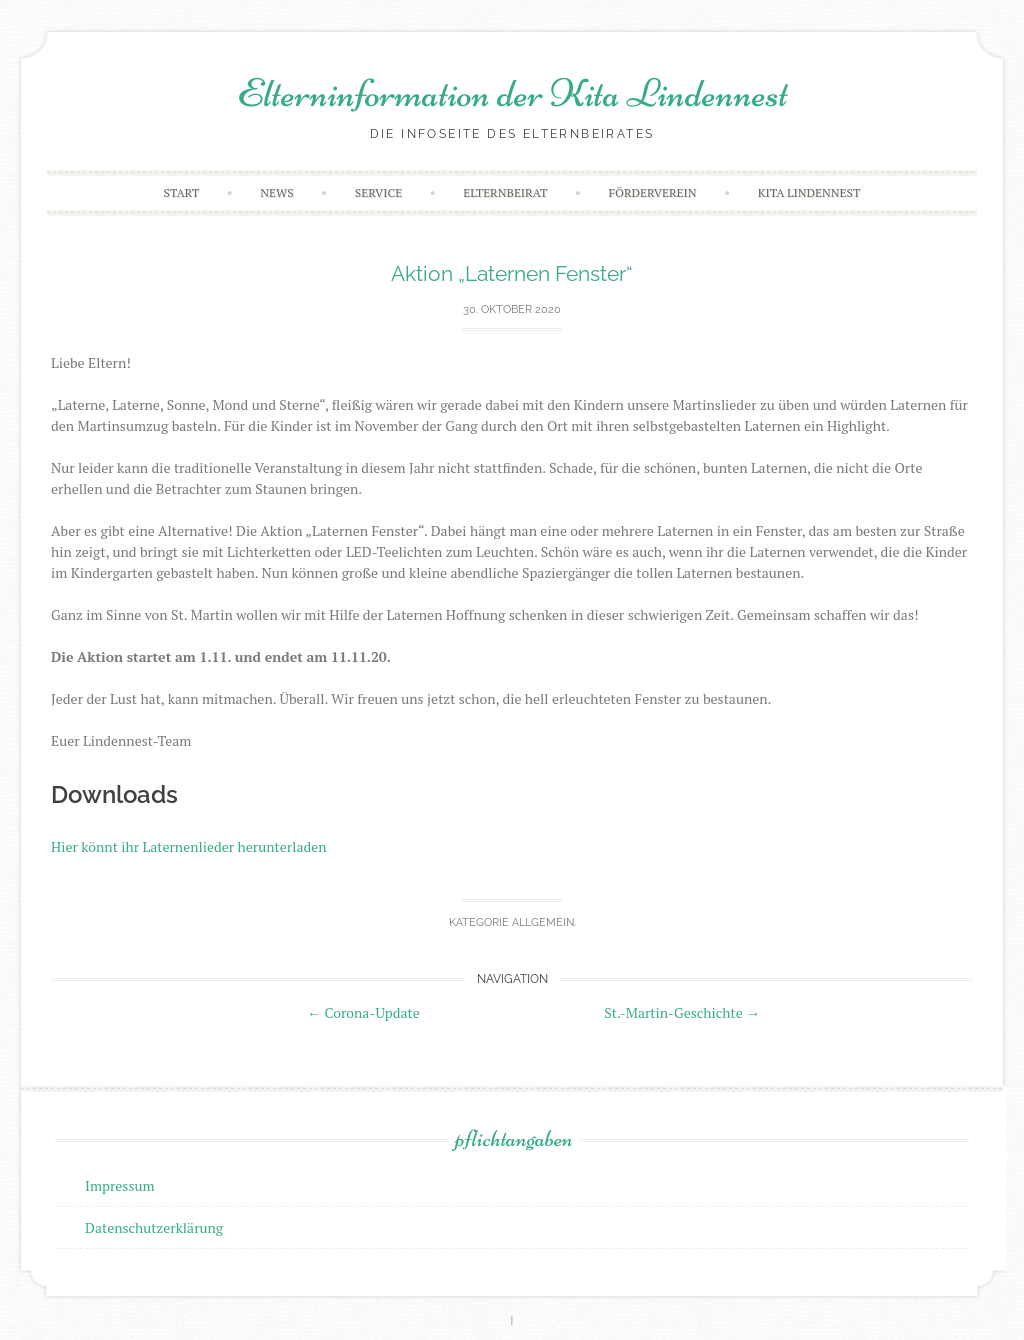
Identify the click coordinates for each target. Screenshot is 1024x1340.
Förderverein (653, 192)
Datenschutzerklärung (154, 1227)
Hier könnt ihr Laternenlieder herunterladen (189, 846)
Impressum (120, 1185)
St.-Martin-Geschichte (682, 1012)
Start (182, 192)
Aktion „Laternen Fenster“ (512, 273)
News (276, 192)
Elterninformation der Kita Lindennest (512, 93)
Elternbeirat (505, 192)
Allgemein (543, 922)
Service (378, 192)
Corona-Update (363, 1012)
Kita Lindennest (809, 192)
